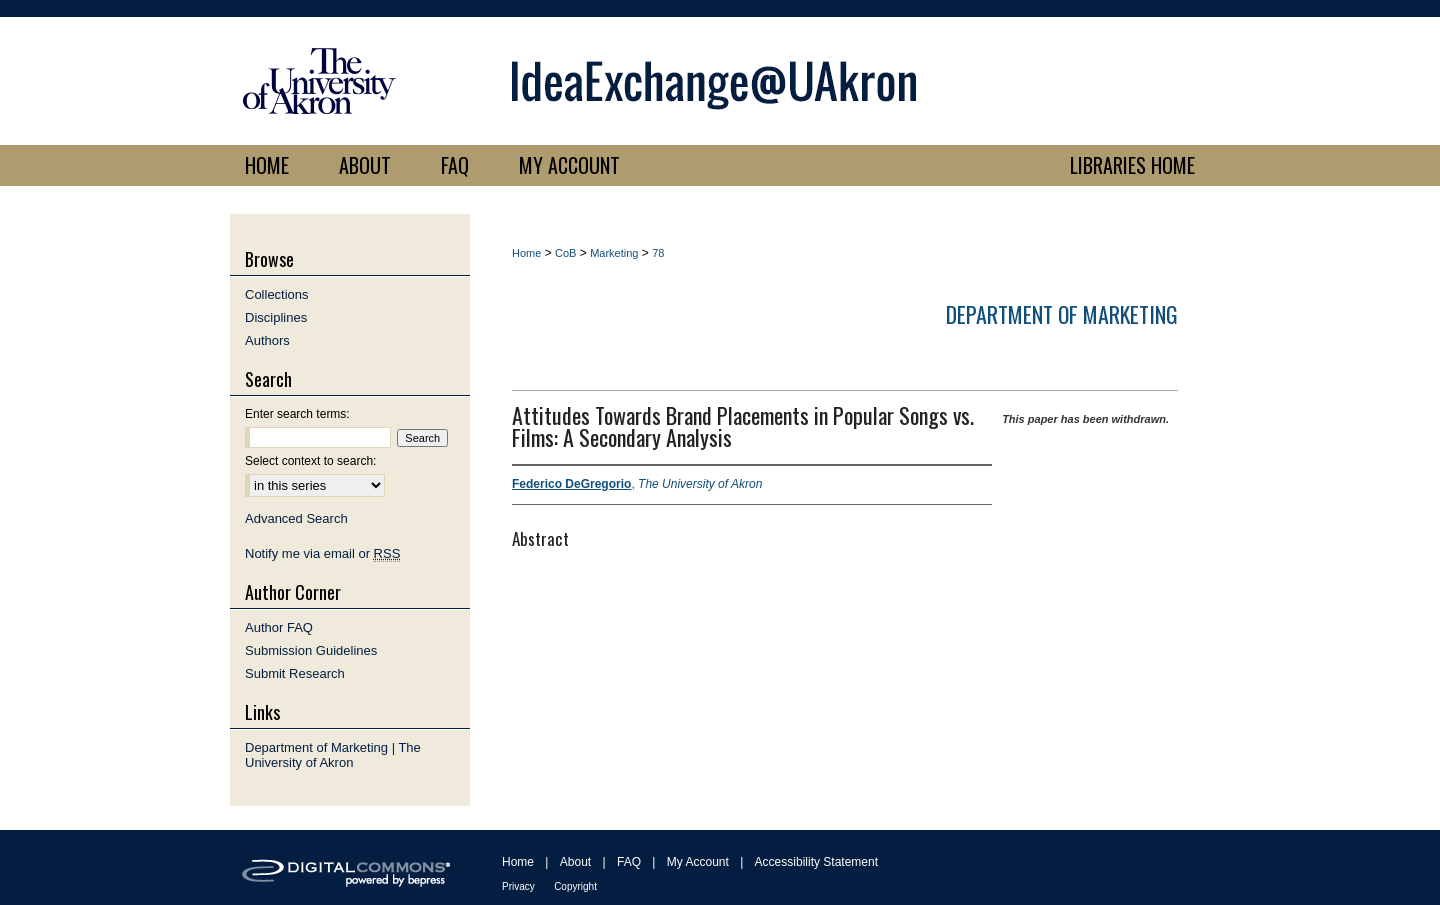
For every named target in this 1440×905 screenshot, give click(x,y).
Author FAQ (279, 627)
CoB (565, 253)
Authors (267, 340)
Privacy (518, 886)
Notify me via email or (322, 553)
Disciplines (276, 317)
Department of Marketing (1062, 314)
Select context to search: (310, 461)
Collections (277, 294)
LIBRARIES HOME (1132, 165)
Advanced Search (296, 518)
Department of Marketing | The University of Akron (333, 755)
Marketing (614, 253)
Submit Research (295, 673)
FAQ (629, 862)
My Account (698, 862)
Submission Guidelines (311, 650)
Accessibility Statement (816, 862)
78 (658, 253)
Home (526, 253)
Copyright (575, 886)
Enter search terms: (297, 414)
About (575, 862)
